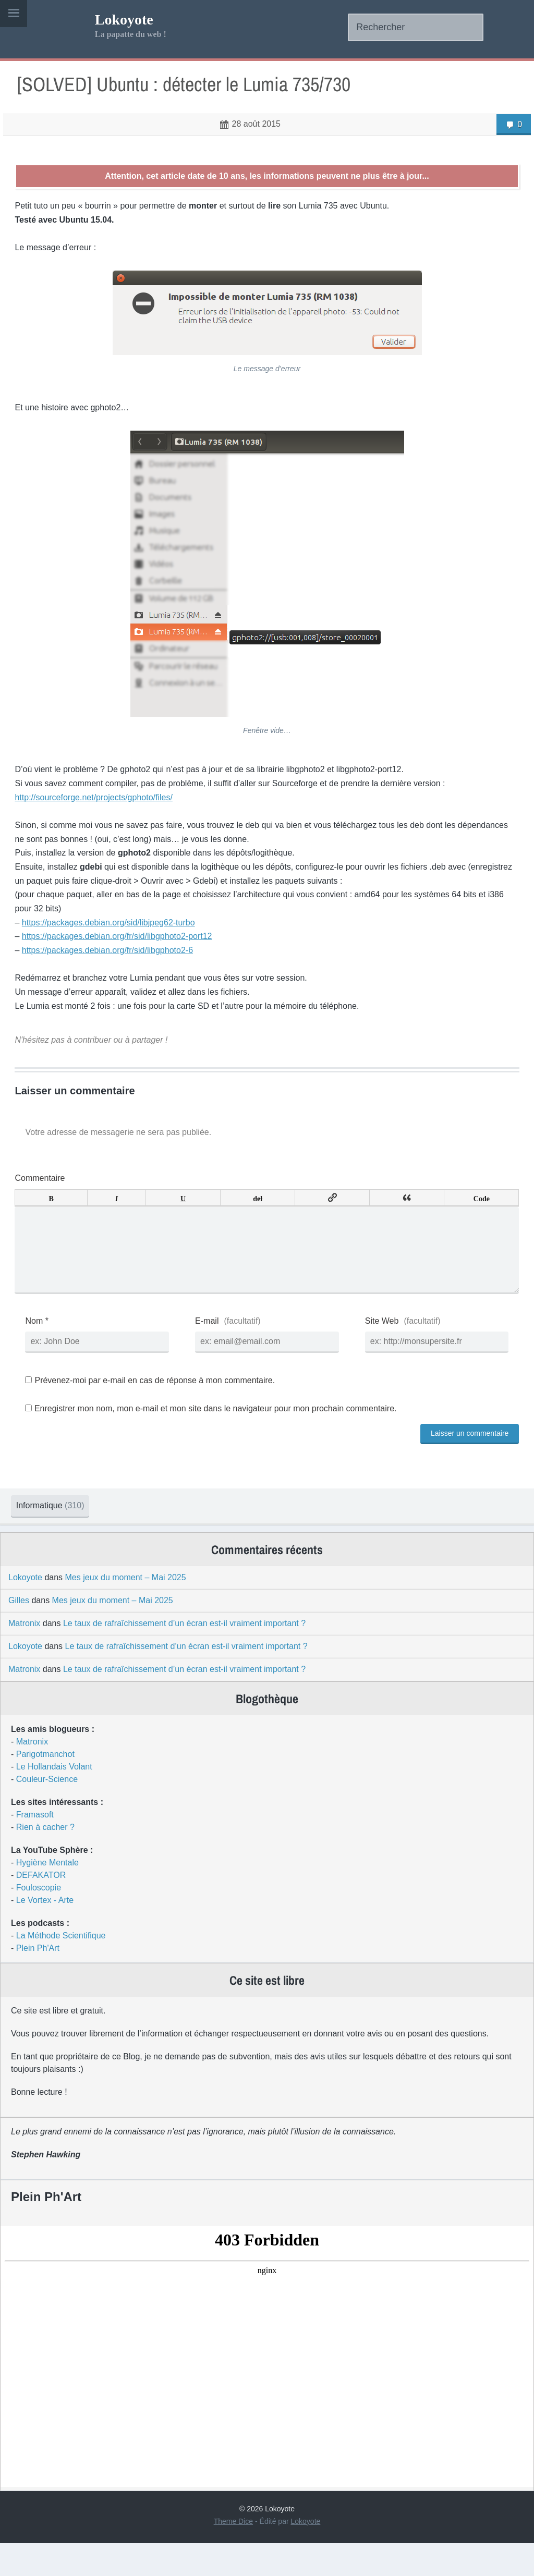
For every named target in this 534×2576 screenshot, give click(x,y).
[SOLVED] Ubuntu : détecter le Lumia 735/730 (192, 89)
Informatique (59, 1527)
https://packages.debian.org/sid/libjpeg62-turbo (114, 927)
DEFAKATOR (41, 1907)
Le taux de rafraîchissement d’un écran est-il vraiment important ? (184, 1656)
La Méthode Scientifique (61, 1968)
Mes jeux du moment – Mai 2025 (125, 1610)
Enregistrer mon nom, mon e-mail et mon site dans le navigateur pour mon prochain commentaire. (221, 1430)
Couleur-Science (47, 1812)
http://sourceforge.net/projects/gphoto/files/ (99, 802)
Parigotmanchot (45, 1787)
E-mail (209, 1342)
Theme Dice (233, 2553)
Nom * (42, 1342)
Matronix (24, 1656)
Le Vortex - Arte (45, 1932)
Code (476, 1202)
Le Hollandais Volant (54, 1799)
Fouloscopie (38, 1920)
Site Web (380, 1342)
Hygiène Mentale (47, 1895)
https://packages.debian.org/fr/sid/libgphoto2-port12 (123, 941)
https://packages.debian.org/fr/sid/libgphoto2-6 (113, 955)
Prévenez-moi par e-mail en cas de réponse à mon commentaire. (156, 1402)
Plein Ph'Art (37, 1980)
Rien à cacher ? (45, 1859)
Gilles (18, 1633)
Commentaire (46, 1183)
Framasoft (35, 1847)
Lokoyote (124, 19)
